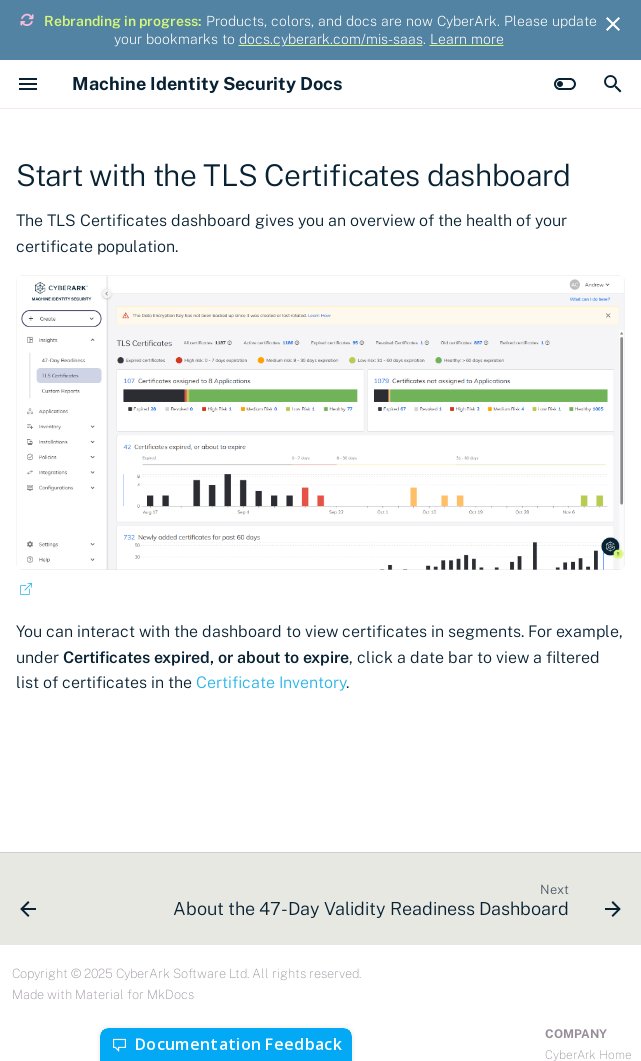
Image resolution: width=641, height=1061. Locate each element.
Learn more (467, 39)
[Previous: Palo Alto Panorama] (28, 905)
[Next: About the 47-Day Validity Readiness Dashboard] (394, 905)
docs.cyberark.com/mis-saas (331, 39)
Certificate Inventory (271, 682)
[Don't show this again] (613, 24)
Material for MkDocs (134, 994)
